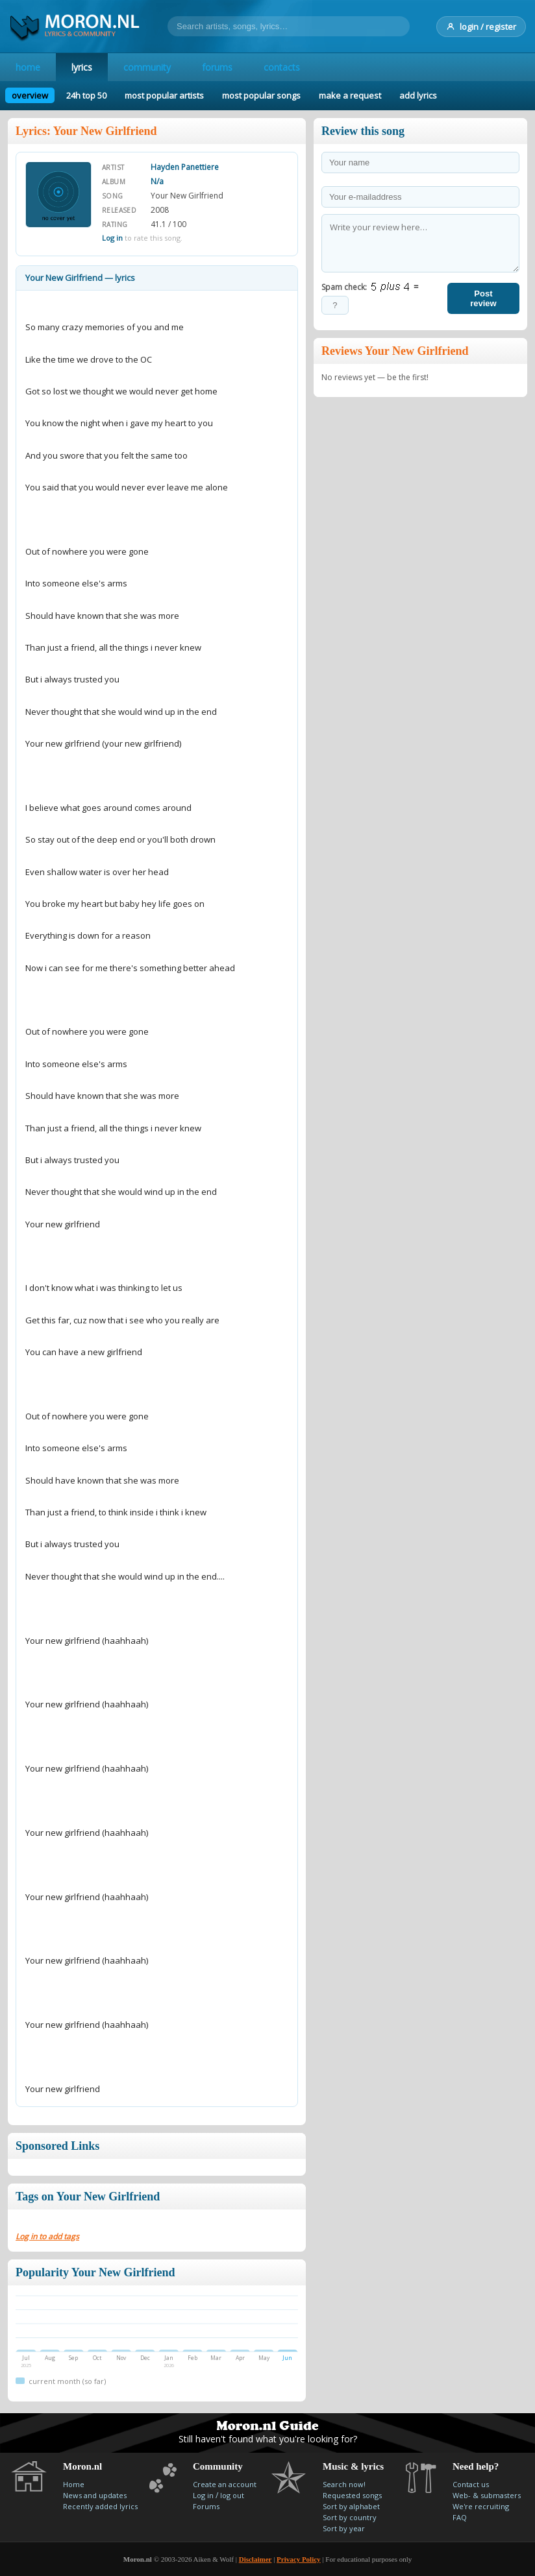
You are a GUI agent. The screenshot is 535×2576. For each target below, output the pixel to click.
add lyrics (418, 95)
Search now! (344, 2484)
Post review (483, 298)
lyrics (81, 67)
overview (30, 95)
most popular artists (164, 95)
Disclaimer (255, 2559)
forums (217, 67)
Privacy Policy (299, 2559)
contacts (282, 67)
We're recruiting (481, 2506)
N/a (157, 181)
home (28, 67)
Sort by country (350, 2517)
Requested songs (352, 2495)
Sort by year (344, 2528)
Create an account (224, 2484)
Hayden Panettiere (185, 167)
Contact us (471, 2484)
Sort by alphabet (351, 2506)
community (147, 67)
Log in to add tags (47, 2236)
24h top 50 (86, 95)
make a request (350, 95)
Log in (112, 238)
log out (232, 2495)
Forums (206, 2506)
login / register (481, 26)
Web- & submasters (487, 2495)
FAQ (460, 2517)
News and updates (95, 2495)
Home (73, 2484)
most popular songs (261, 95)
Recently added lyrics (100, 2506)
